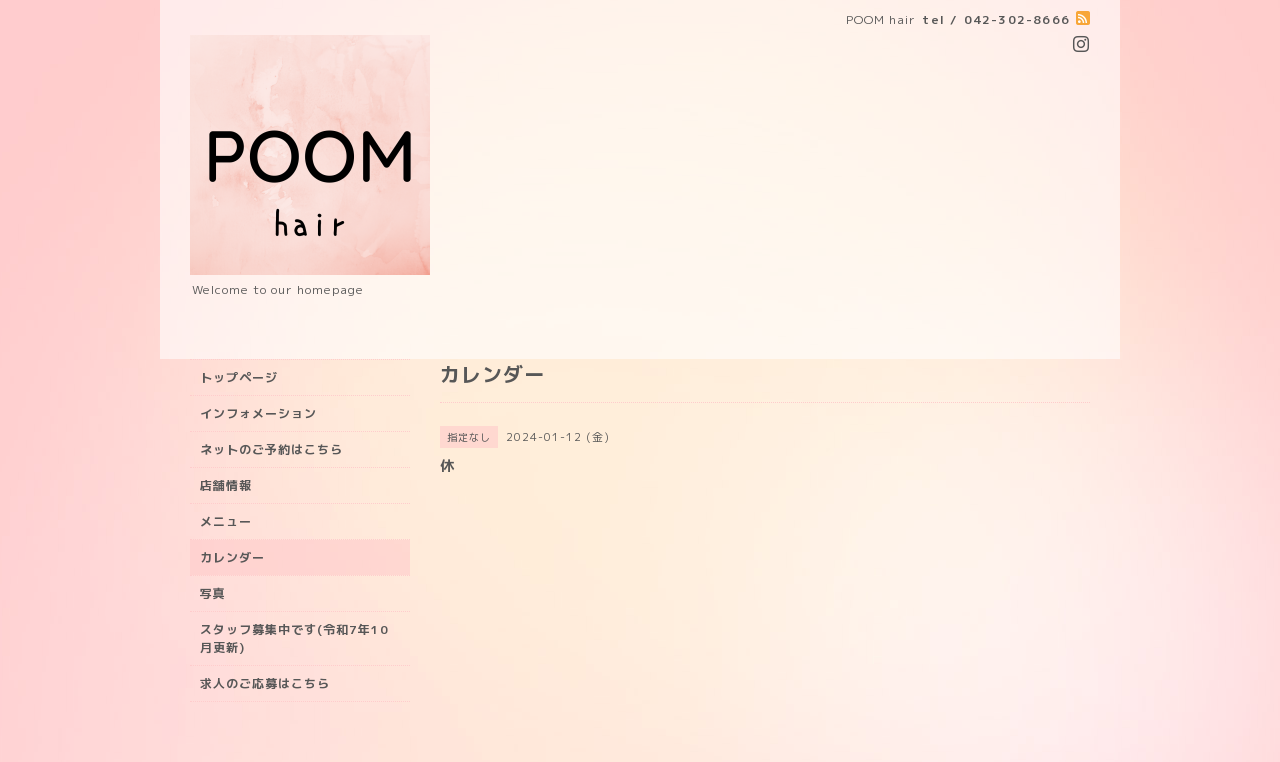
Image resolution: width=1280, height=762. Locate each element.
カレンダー (232, 557)
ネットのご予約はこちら (271, 449)
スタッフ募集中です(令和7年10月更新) (294, 638)
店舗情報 (226, 485)
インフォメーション (258, 413)
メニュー (226, 521)
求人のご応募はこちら (265, 683)
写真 (213, 593)
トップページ (239, 377)
